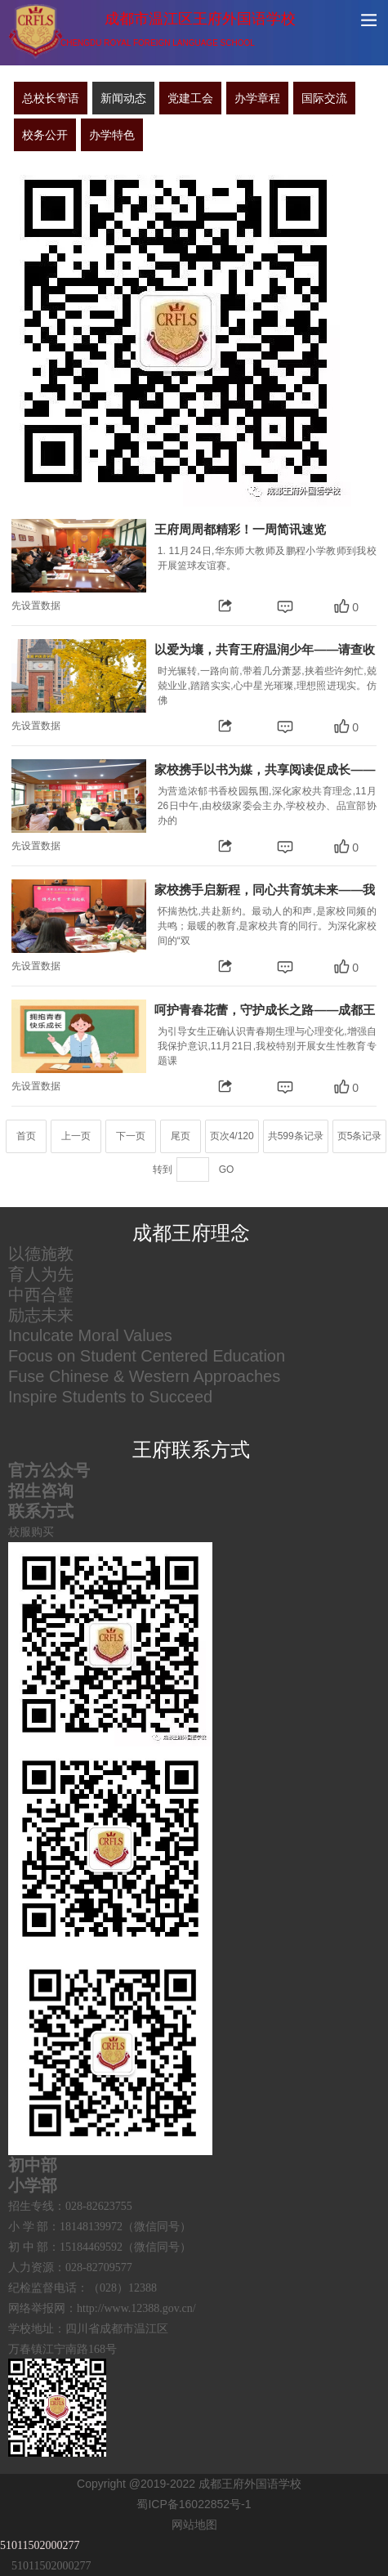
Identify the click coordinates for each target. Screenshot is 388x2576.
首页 (26, 1136)
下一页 (130, 1136)
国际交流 (324, 98)
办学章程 (257, 98)
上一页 (76, 1136)
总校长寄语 (50, 98)
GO (226, 1169)
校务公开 (45, 134)
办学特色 (112, 134)
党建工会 (190, 98)
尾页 (180, 1136)
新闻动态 (123, 98)
